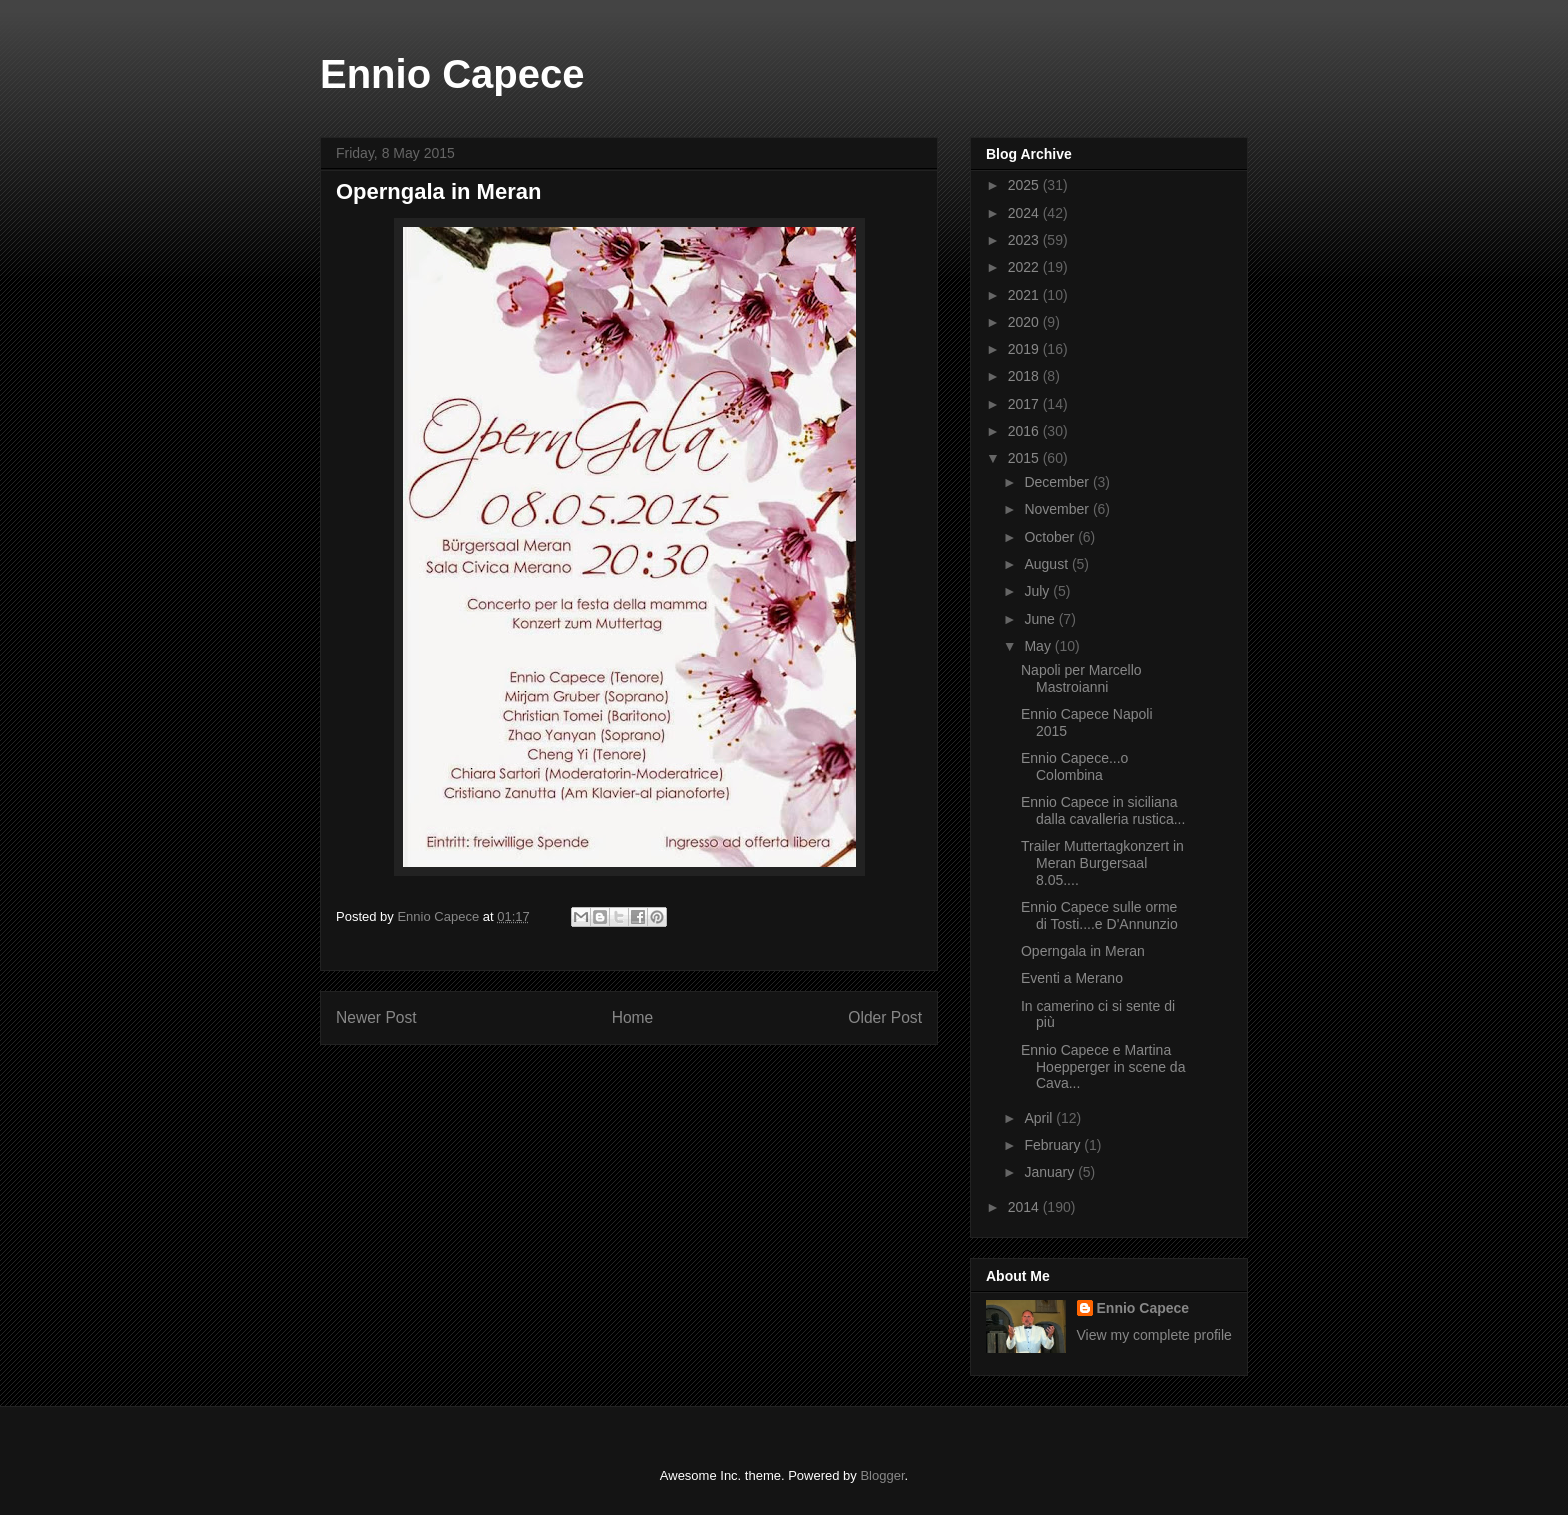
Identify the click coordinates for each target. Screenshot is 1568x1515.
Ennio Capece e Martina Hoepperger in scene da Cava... (1103, 1067)
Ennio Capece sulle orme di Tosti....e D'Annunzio (1099, 915)
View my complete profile (1154, 1335)
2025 (1025, 185)
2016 (1025, 431)
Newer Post (376, 1017)
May (1039, 646)
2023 (1025, 240)
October (1051, 537)
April (1040, 1118)
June (1041, 619)
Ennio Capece (452, 74)
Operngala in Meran (1083, 951)
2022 (1025, 267)
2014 (1025, 1207)
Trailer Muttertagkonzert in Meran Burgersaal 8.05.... (1102, 863)
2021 (1025, 295)
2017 (1025, 404)
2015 (1025, 458)
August (1047, 564)
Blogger (882, 1475)
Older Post (885, 1017)
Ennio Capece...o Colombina (1074, 766)
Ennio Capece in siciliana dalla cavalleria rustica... (1103, 810)
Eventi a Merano (1072, 978)
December (1058, 482)
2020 (1025, 322)
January (1051, 1172)
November (1058, 509)
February (1054, 1145)
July (1038, 591)
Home (633, 1017)
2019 (1025, 349)
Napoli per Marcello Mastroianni (1081, 678)
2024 (1025, 213)
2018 (1025, 376)
